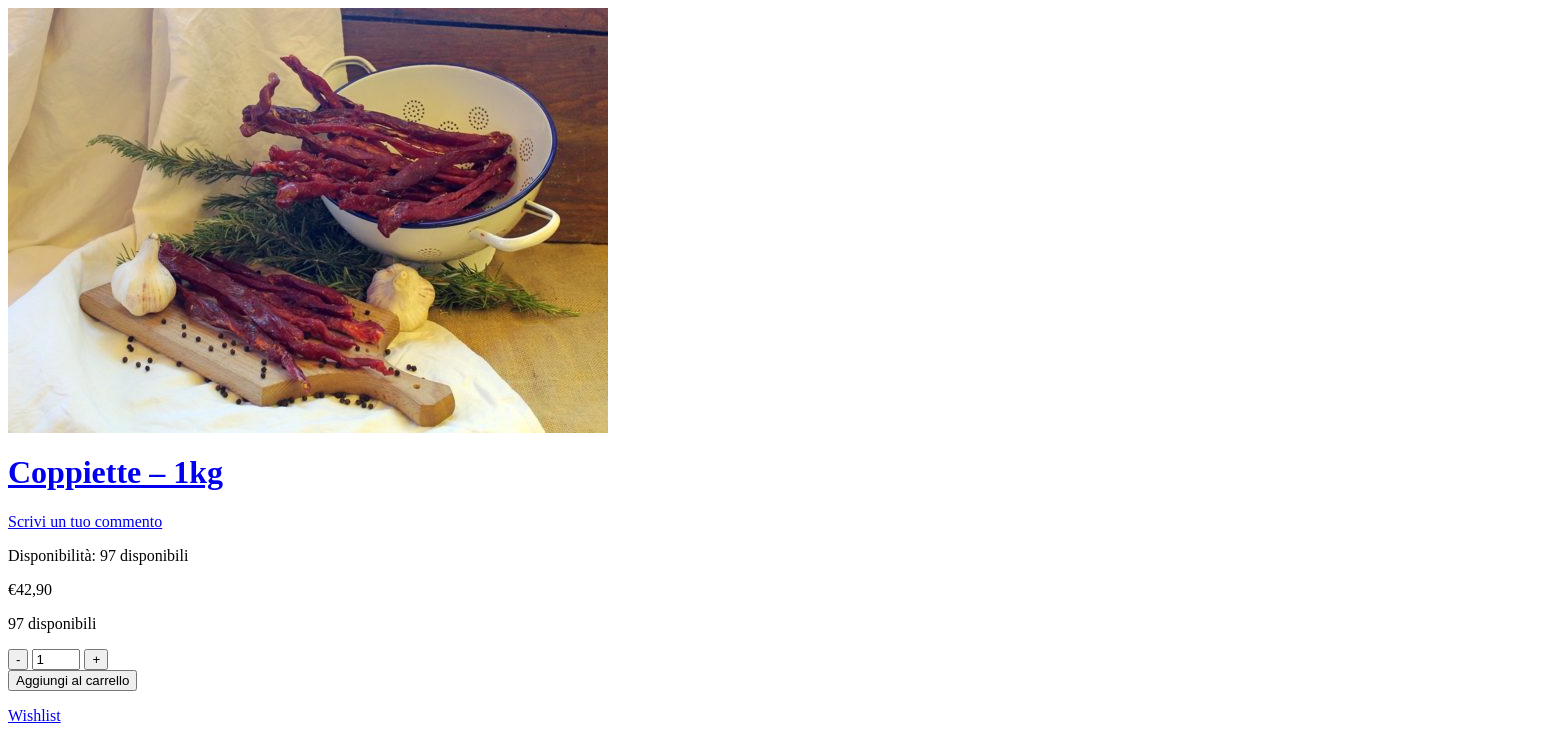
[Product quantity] (56, 659)
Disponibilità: (52, 555)
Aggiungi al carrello (72, 680)
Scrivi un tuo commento (85, 521)
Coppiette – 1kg (115, 472)
